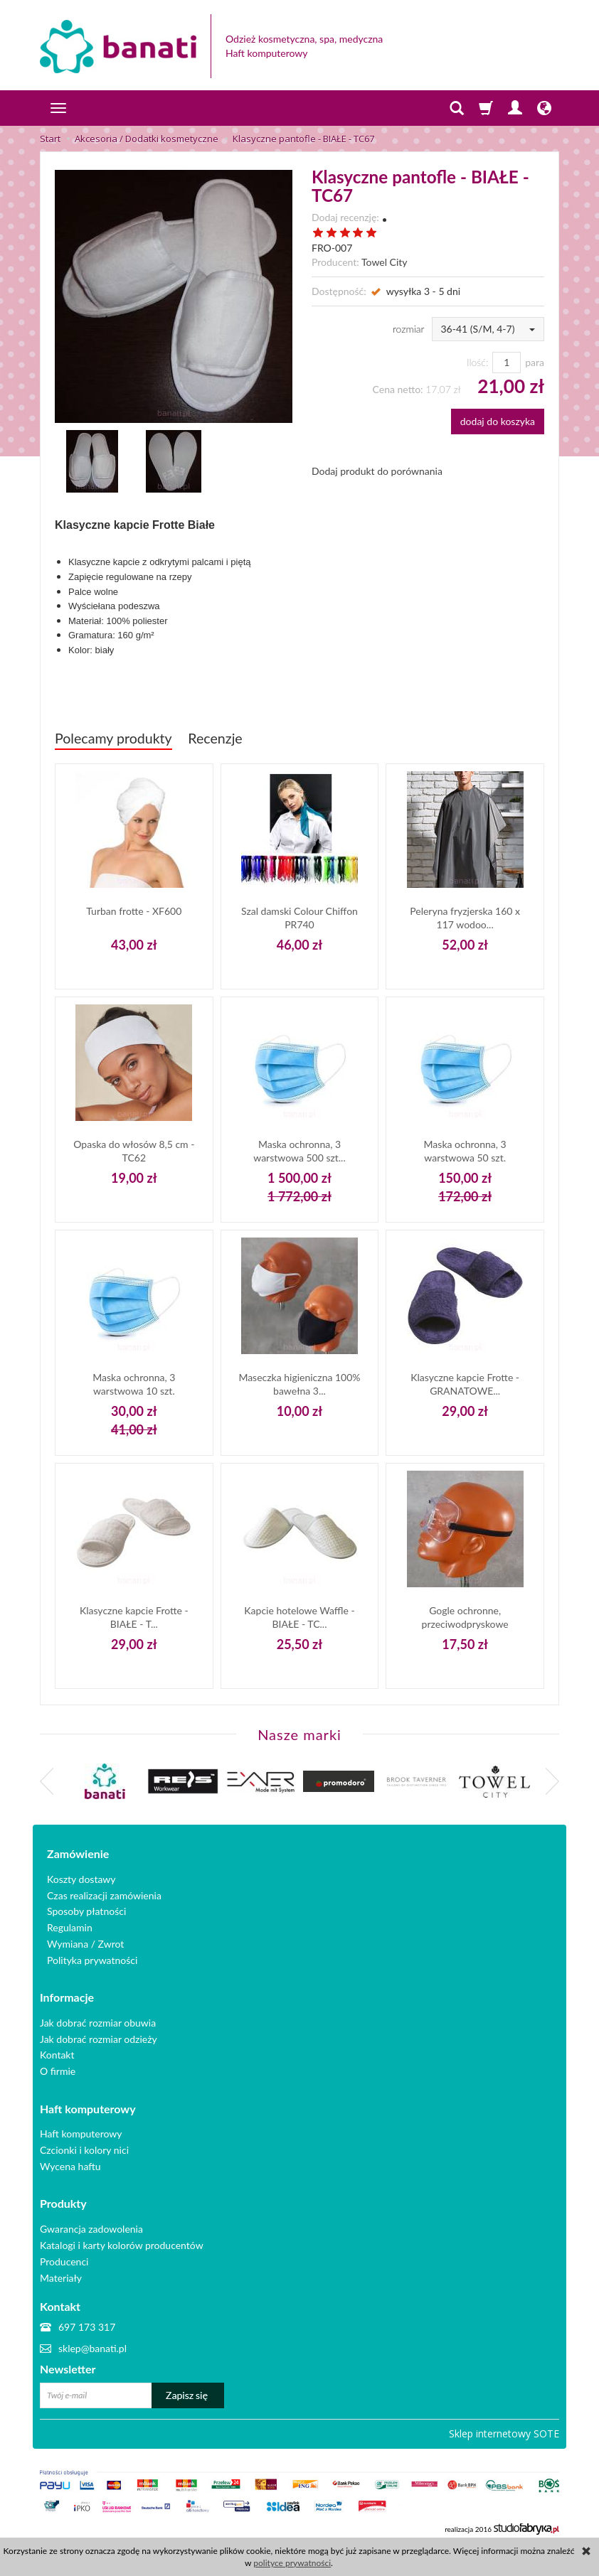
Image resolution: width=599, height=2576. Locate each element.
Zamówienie (78, 1852)
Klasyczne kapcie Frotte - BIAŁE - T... (134, 1616)
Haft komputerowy (88, 2104)
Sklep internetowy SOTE (504, 2425)
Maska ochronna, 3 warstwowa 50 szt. (465, 1150)
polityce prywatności (292, 2563)
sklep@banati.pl (92, 2340)
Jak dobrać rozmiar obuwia (98, 2018)
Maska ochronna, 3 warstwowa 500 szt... (299, 1150)
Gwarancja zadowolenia (91, 2221)
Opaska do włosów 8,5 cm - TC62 (133, 1150)
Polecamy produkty (113, 738)
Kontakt (57, 2051)
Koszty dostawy (81, 1877)
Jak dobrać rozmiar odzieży (98, 2035)
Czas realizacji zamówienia (104, 1893)
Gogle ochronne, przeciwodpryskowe (465, 1616)
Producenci (64, 2254)
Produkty (63, 2197)
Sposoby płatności (86, 1910)
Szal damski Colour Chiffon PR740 (299, 917)
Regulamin (69, 1925)
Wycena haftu (70, 2160)
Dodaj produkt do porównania (377, 471)
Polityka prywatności (92, 1958)
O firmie (57, 2067)
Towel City (384, 262)
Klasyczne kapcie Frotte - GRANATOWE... (464, 1383)
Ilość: (477, 362)
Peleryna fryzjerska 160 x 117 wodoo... (465, 917)
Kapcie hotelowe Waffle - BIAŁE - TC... (299, 1616)
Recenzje (215, 738)
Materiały (61, 2269)
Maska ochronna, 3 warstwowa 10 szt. (133, 1383)
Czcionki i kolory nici (84, 2144)
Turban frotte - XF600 (133, 911)
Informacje (67, 1994)
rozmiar (409, 329)
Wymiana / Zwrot (85, 1942)
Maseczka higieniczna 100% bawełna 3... (299, 1383)
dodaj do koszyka (497, 421)
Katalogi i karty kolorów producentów (121, 2237)
